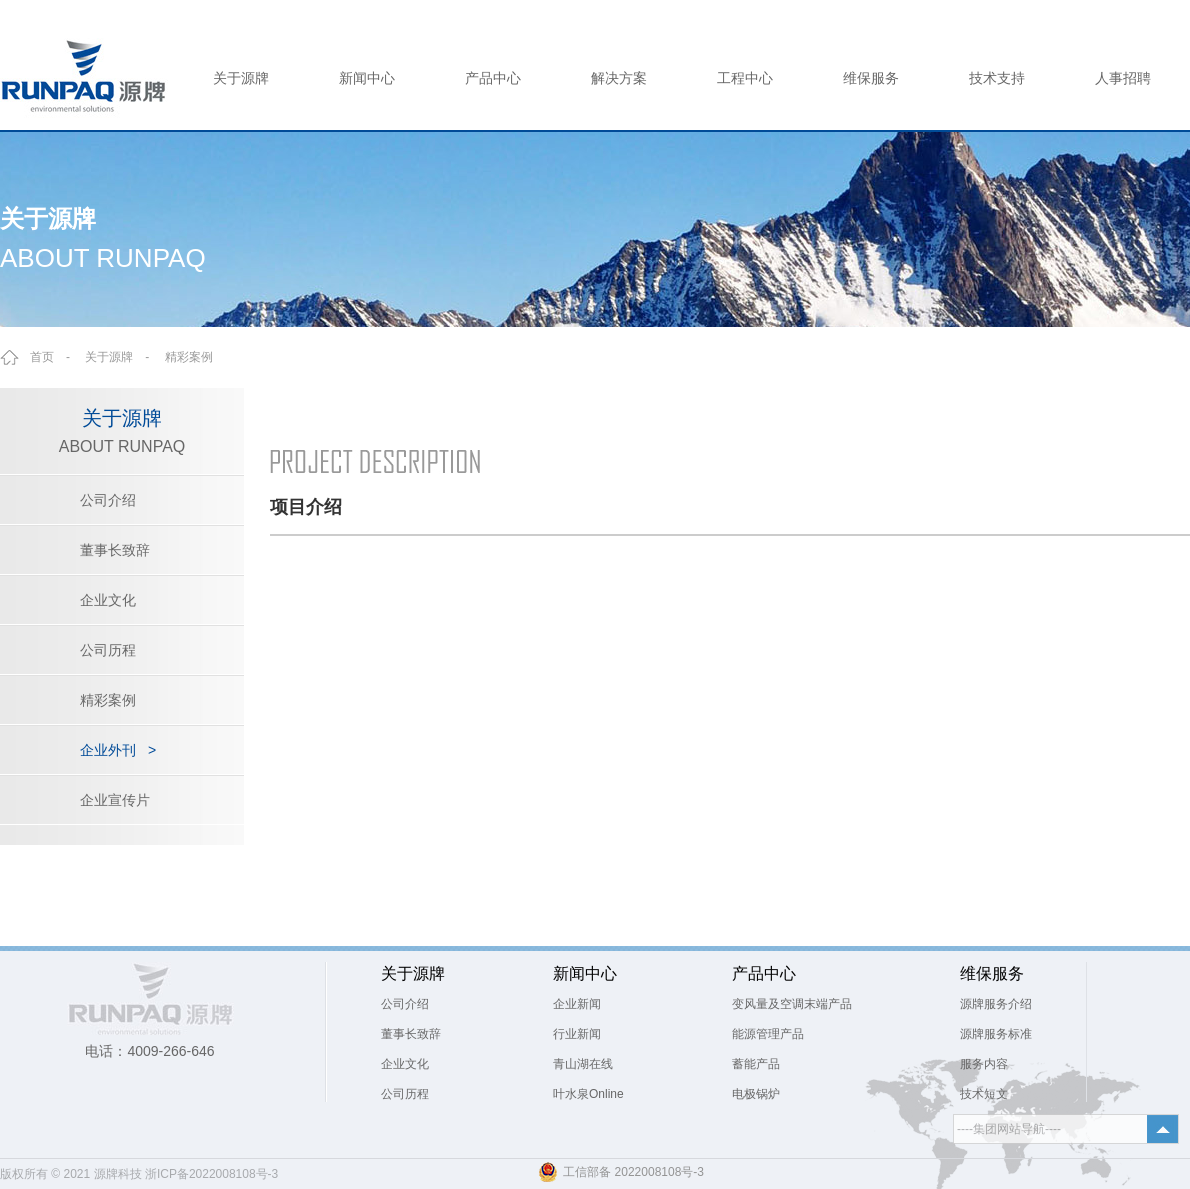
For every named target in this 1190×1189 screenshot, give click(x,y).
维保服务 (871, 78)
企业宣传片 (115, 800)
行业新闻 (577, 1034)
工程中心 (745, 78)
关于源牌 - (123, 357)
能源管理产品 (768, 1034)
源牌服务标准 (996, 1034)
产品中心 (493, 78)
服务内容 (984, 1064)
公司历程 (108, 650)
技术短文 (984, 1094)
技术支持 (997, 78)
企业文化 (108, 600)
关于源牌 (241, 78)
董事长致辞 (115, 550)
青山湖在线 (583, 1064)
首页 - (56, 357)
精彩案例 (189, 357)
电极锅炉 (756, 1094)
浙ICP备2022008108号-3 (211, 1174)
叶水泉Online (588, 1094)
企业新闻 (577, 1004)
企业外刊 (118, 750)
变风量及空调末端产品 (792, 1004)
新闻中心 (367, 78)
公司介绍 (108, 500)
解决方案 (619, 78)
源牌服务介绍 (996, 1004)
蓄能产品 (756, 1064)
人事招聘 (1123, 78)
